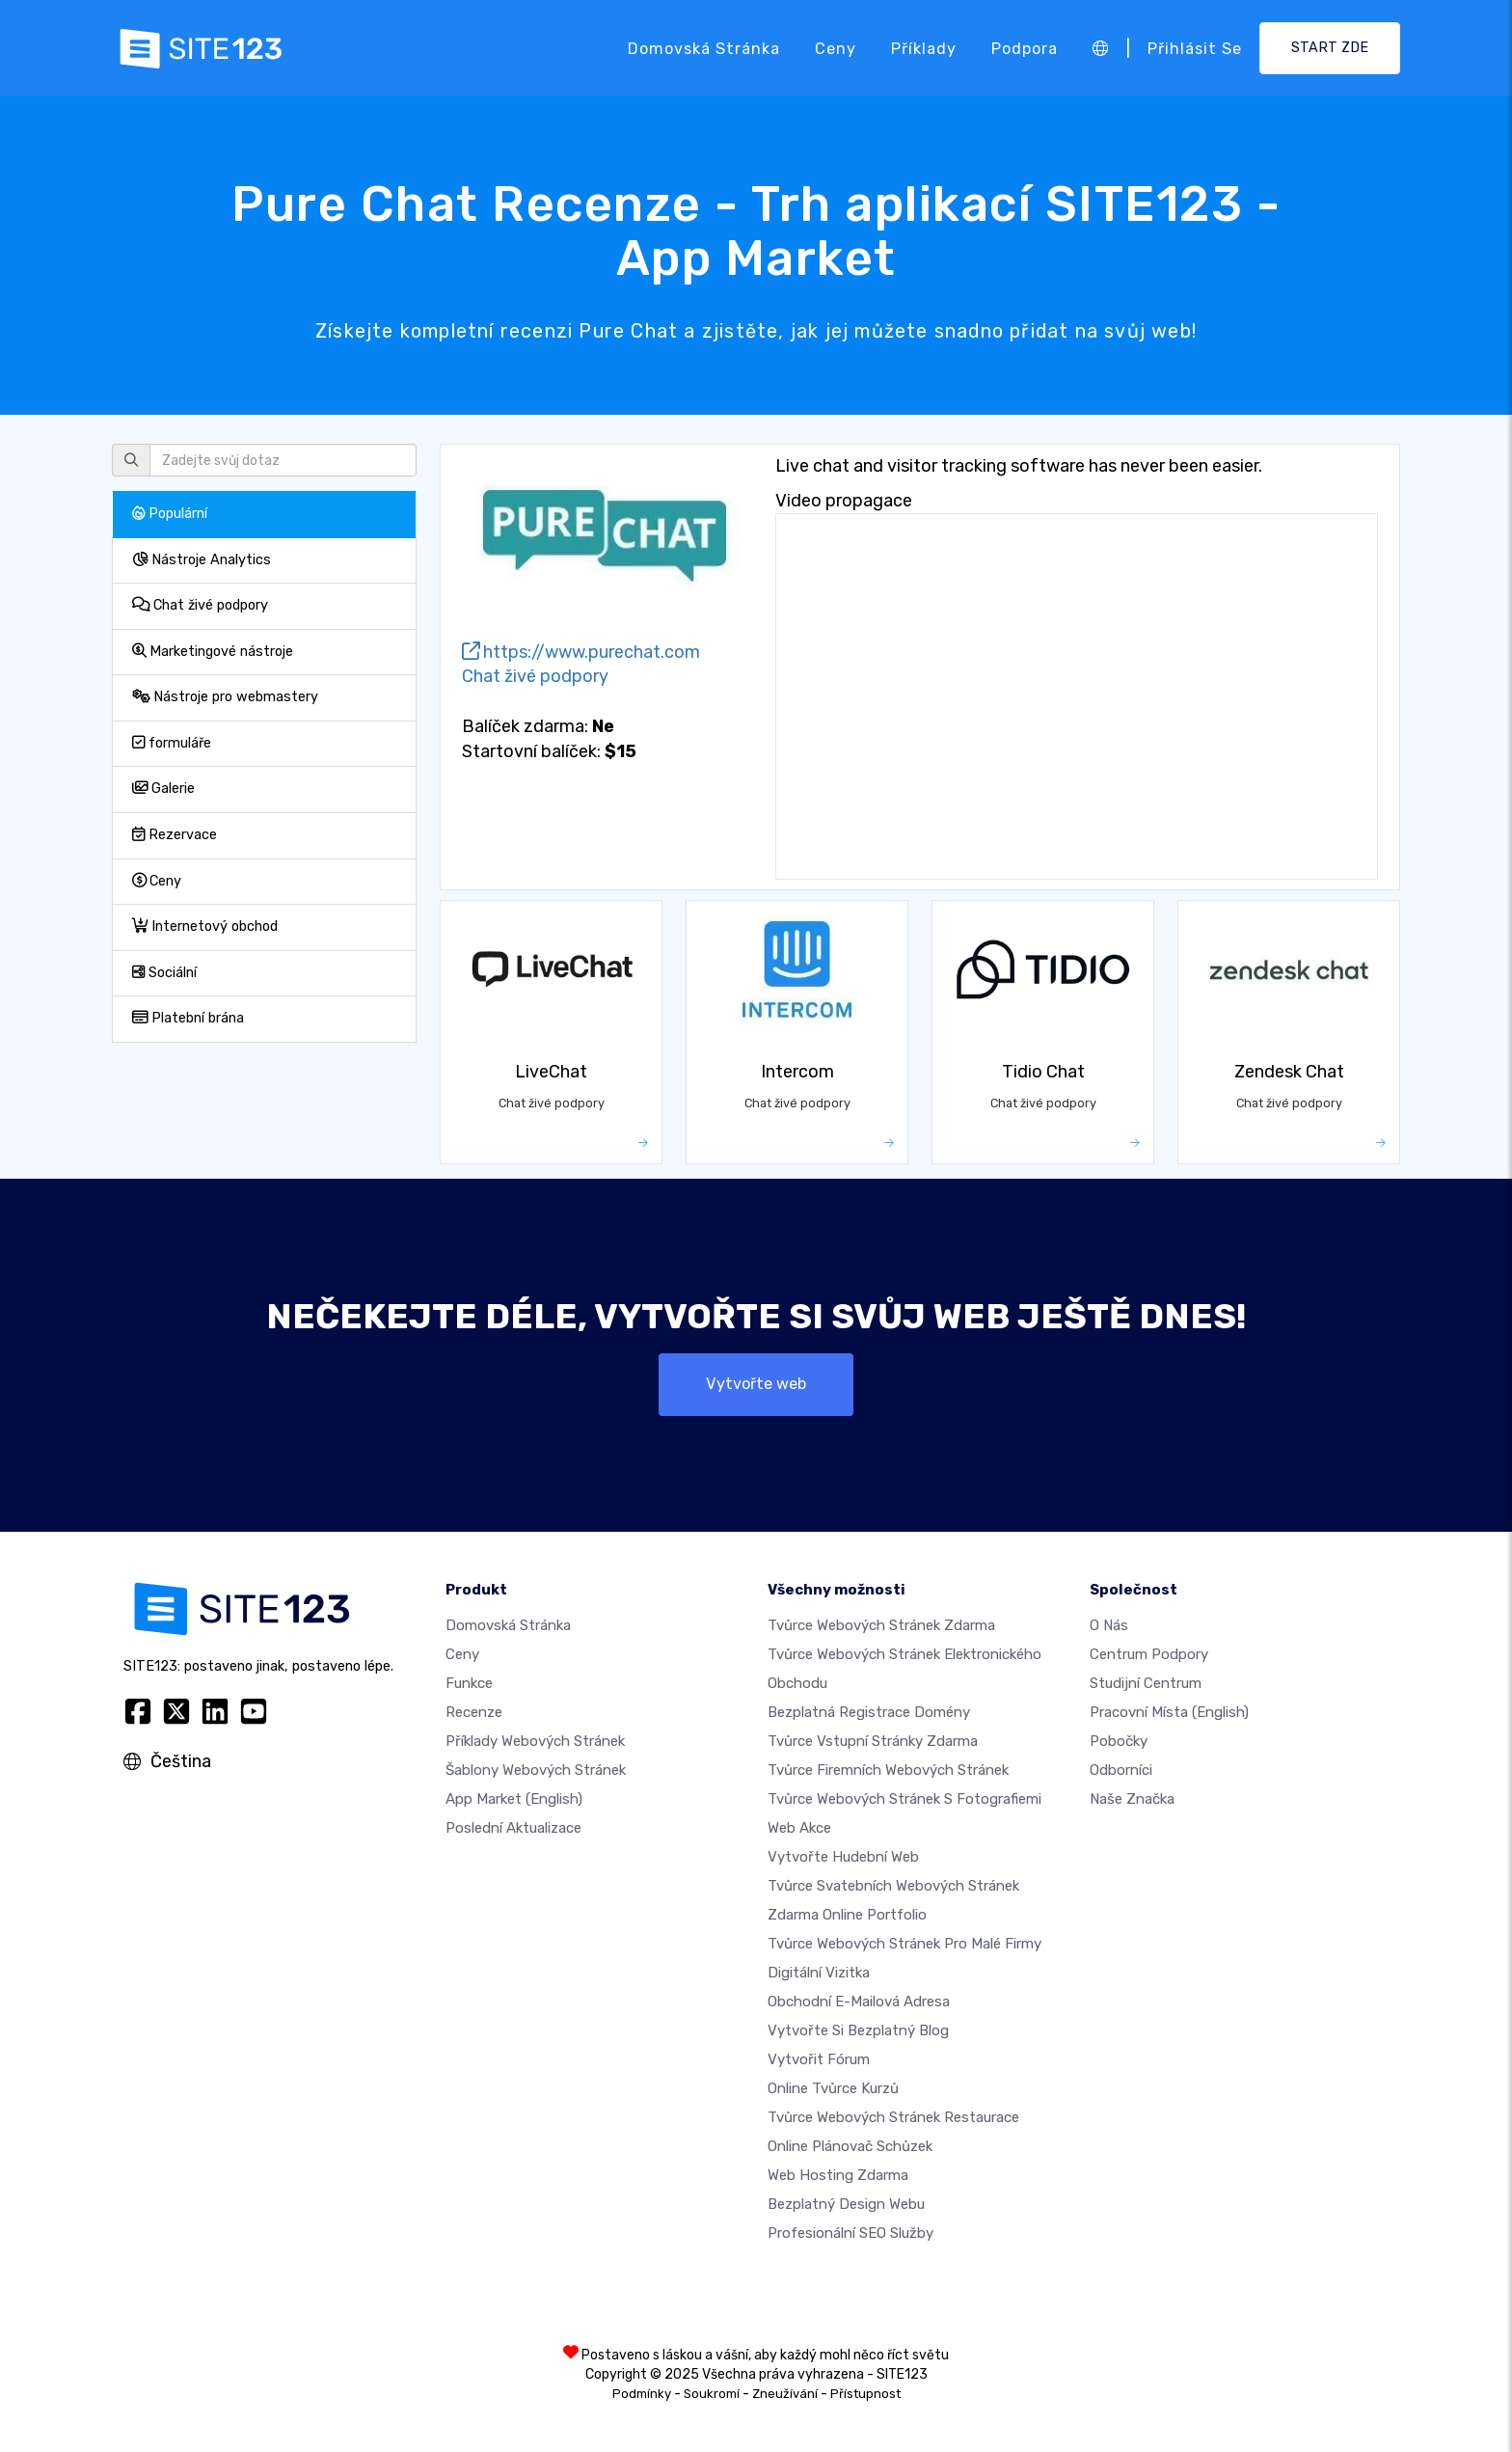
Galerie (163, 788)
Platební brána (188, 1018)
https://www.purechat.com (581, 652)
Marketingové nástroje (212, 651)
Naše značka (1132, 1799)
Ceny (835, 48)
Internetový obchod (205, 926)
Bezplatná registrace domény (869, 1712)
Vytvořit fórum (819, 2059)
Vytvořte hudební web (843, 1857)
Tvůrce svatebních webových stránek (893, 1885)
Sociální (164, 973)
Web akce (799, 1828)
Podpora (1024, 48)
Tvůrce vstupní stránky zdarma (873, 1741)
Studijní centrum (1146, 1683)
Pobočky (1119, 1741)
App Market (514, 1799)
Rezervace (174, 835)
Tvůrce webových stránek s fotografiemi (904, 1799)
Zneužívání (785, 2393)
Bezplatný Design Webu (846, 2204)
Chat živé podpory (200, 605)
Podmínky (641, 2393)
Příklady (924, 48)
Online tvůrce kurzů (833, 2088)
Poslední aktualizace (513, 1828)
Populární (169, 513)
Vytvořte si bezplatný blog (858, 2030)
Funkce (469, 1683)
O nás (1109, 1625)
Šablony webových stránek (536, 1770)
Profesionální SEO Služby (850, 2233)
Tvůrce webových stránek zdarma (881, 1625)
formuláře (171, 743)
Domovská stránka (704, 48)
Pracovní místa (1169, 1712)
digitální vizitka (819, 1972)
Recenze (474, 1712)
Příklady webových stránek (535, 1741)
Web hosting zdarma (838, 2175)
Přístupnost (865, 2393)
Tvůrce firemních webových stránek (888, 1770)
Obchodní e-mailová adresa (859, 2001)
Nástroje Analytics (201, 560)
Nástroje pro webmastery (225, 697)
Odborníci (1121, 1770)
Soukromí (712, 2393)
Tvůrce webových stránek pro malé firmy (904, 1943)
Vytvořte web (756, 1384)
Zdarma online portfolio (847, 1914)
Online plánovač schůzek (850, 2146)
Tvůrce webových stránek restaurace (893, 2117)
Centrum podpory (1149, 1654)
